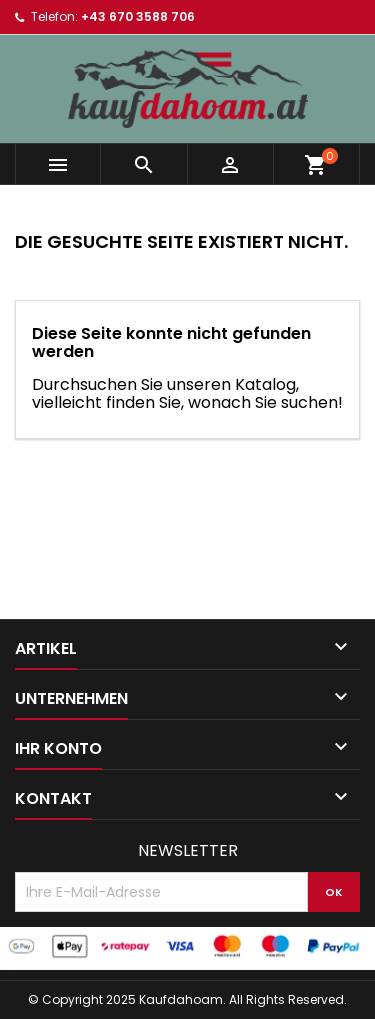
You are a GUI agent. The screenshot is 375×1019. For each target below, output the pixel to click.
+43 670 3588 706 (138, 16)
